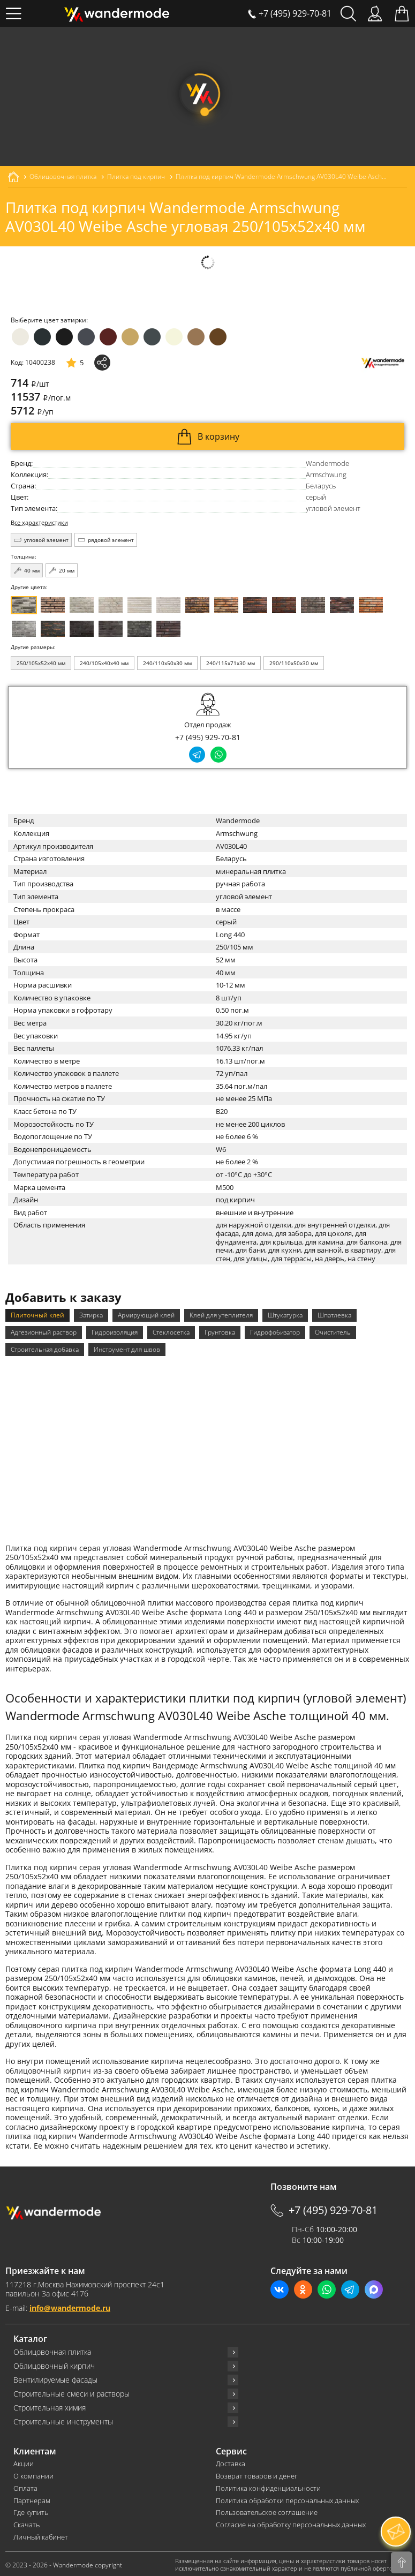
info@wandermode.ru (69, 2306)
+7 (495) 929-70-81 (207, 737)
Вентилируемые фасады (55, 2378)
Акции (23, 2461)
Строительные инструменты (63, 2419)
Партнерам (31, 2498)
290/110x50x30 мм (293, 663)
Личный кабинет (40, 2535)
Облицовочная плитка (52, 2350)
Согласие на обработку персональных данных (291, 2523)
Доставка (230, 2461)
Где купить (30, 2510)
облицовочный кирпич (48, 2068)
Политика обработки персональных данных (287, 2498)
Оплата (25, 2486)
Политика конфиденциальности (268, 2486)
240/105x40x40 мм (104, 663)
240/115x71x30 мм (230, 663)
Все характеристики (39, 522)
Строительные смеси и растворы (71, 2392)
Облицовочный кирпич (54, 2364)
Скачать (26, 2523)
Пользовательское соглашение (267, 2510)
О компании (33, 2474)
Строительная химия (49, 2406)
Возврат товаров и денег (256, 2474)
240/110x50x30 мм (167, 663)
